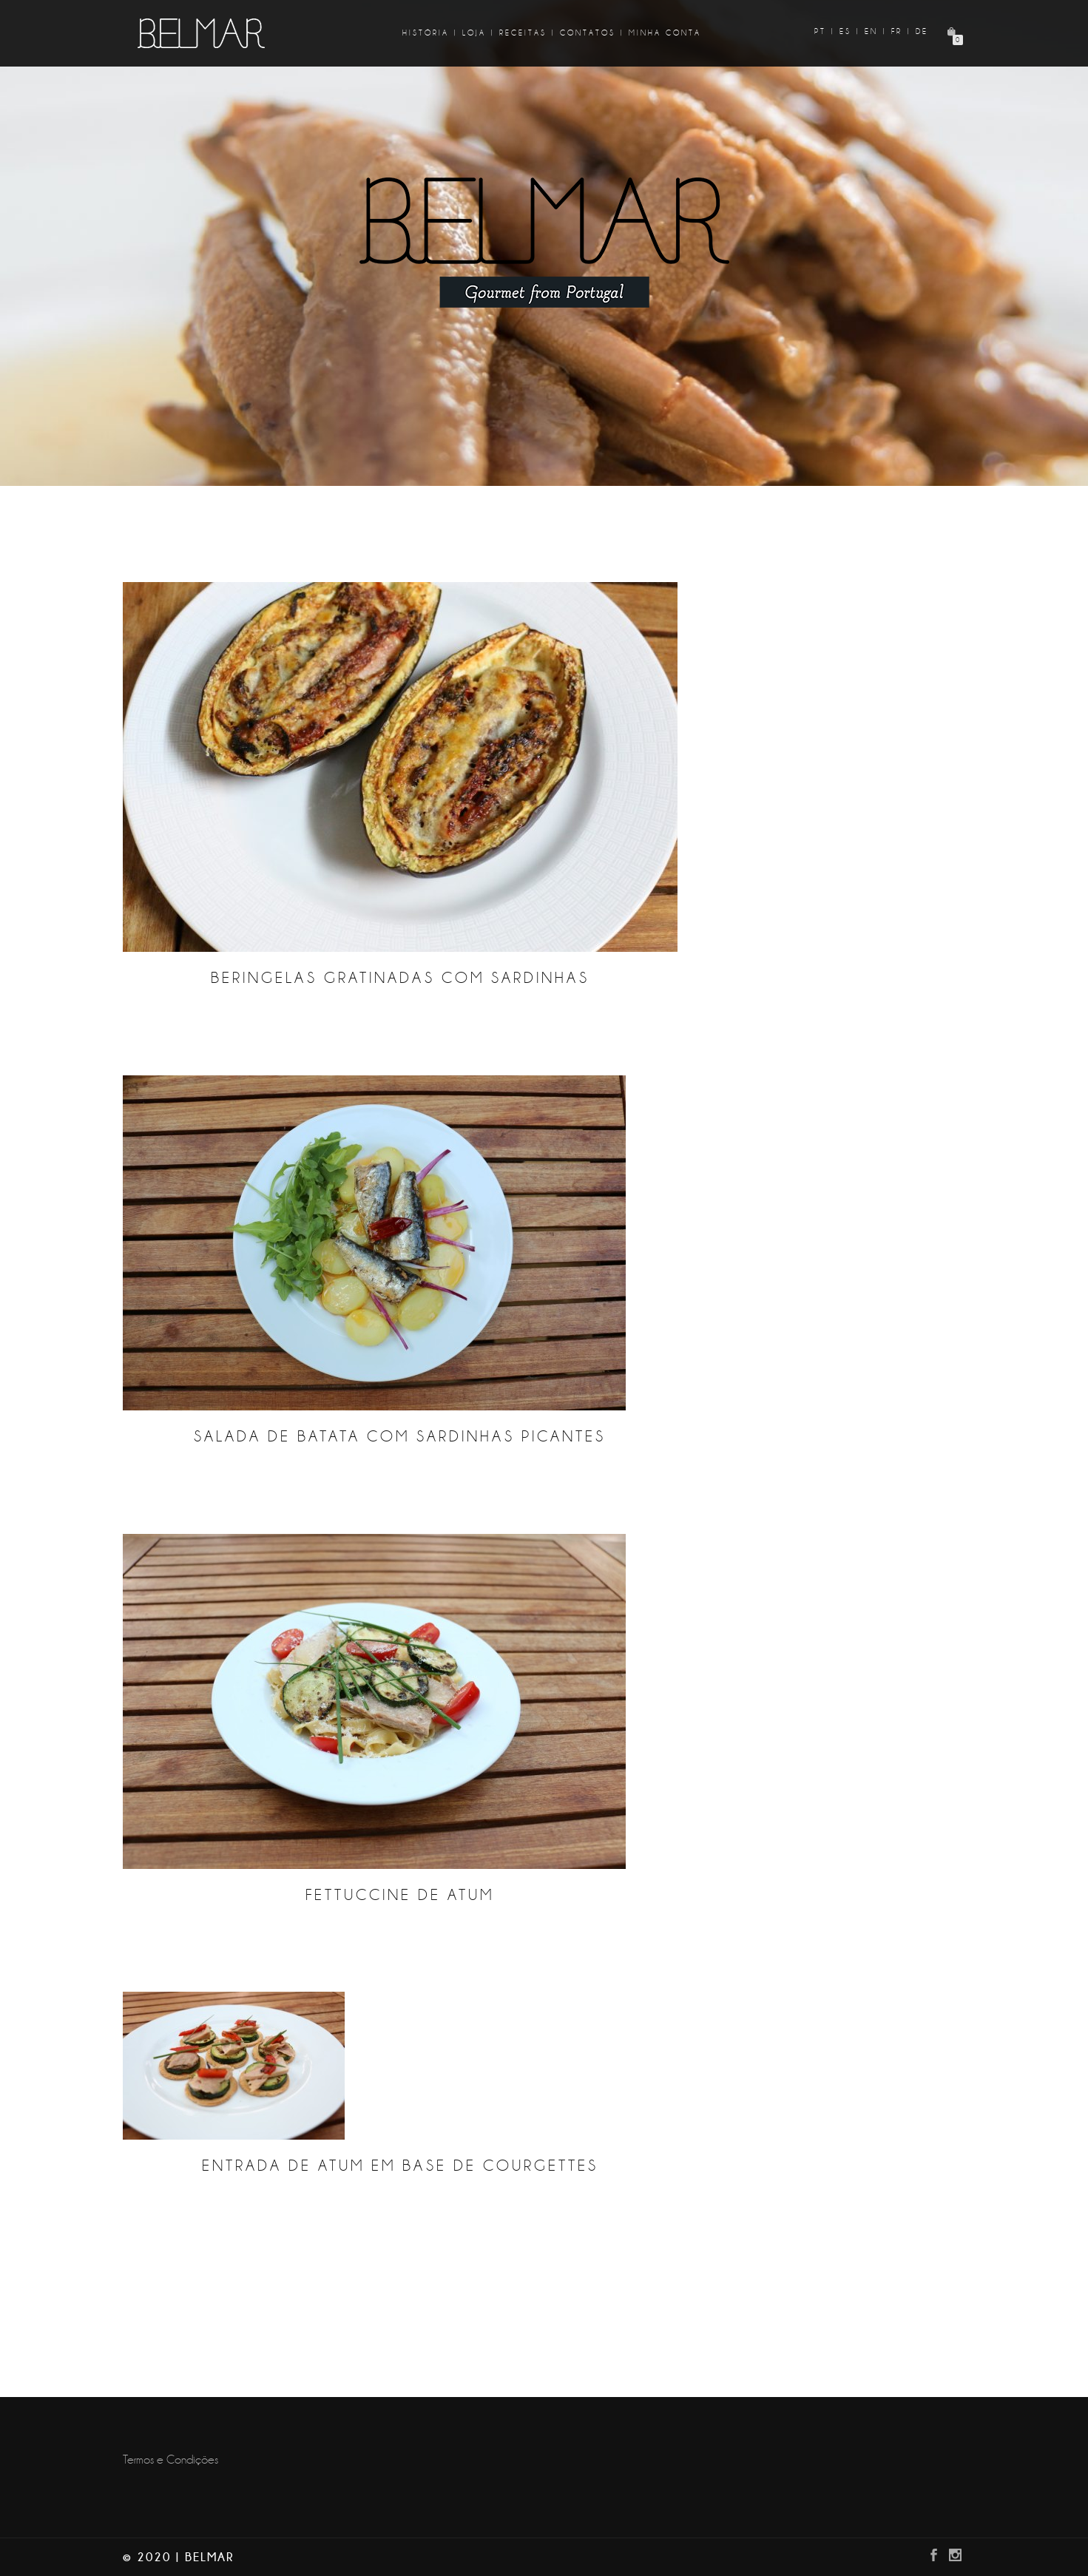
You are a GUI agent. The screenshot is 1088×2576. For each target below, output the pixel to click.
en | (876, 31)
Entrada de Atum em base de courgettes (400, 2165)
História (425, 33)
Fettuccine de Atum (399, 1895)
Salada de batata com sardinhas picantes (400, 1436)
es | (849, 31)
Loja (474, 33)
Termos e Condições (170, 2460)
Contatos (587, 33)
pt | (824, 31)
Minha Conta (665, 33)
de (922, 31)
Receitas (523, 33)
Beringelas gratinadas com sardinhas (400, 978)
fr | (901, 31)
